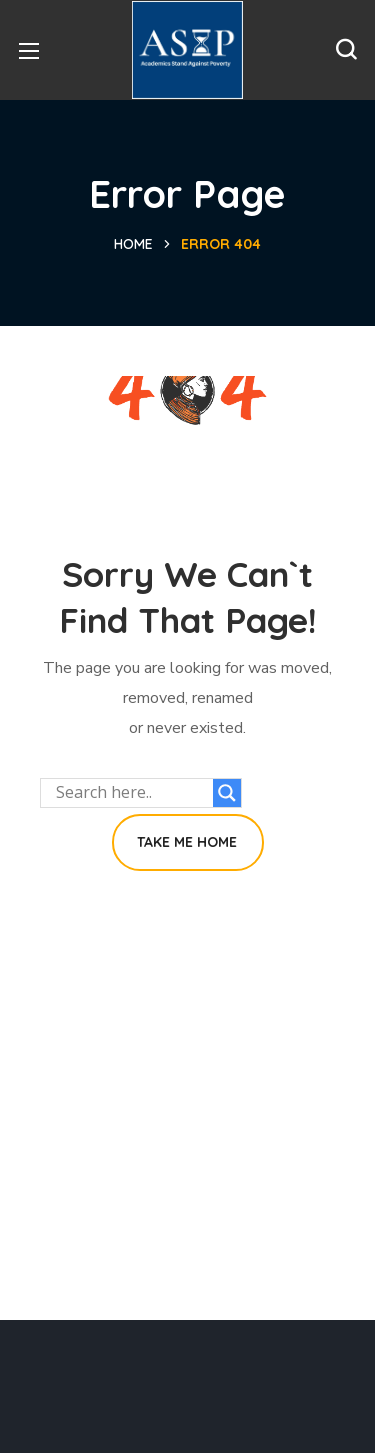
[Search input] (132, 793)
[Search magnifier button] (227, 793)
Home (133, 244)
